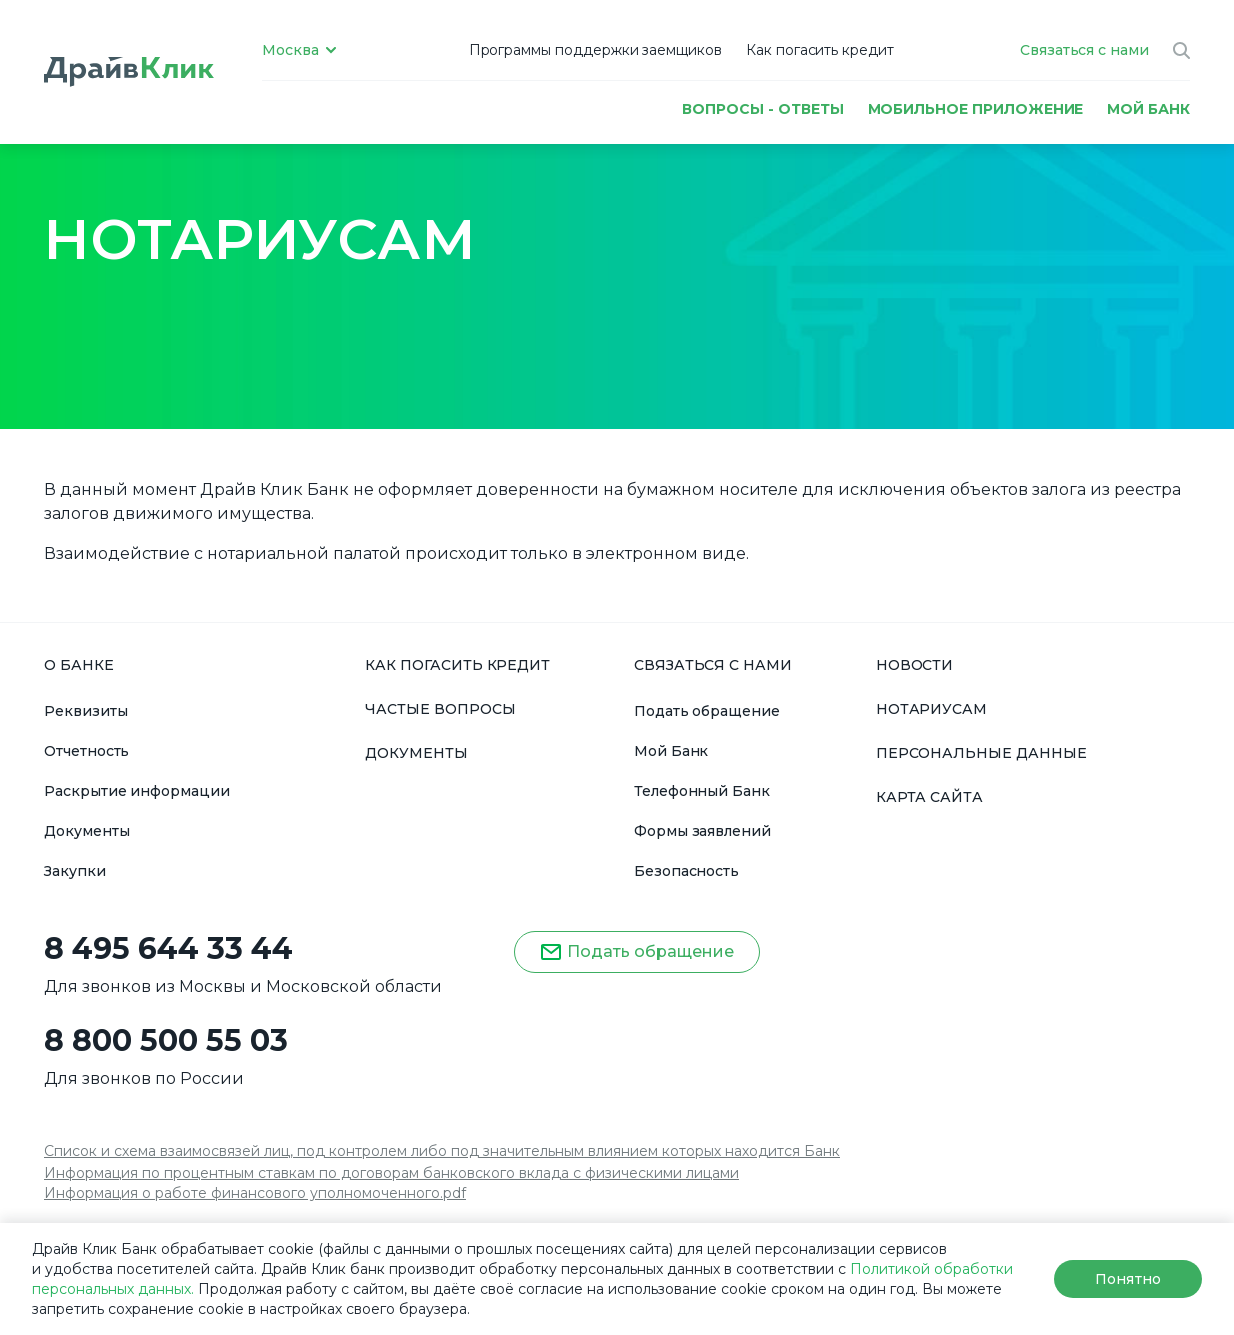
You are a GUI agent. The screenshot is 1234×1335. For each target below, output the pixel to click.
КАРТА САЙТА (929, 797)
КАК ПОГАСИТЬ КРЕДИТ (457, 665)
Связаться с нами (1084, 50)
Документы (87, 831)
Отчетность (86, 751)
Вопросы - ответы (762, 109)
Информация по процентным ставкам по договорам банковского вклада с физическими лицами (391, 1173)
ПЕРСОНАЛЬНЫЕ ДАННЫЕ (981, 753)
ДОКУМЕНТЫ (416, 753)
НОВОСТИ (915, 665)
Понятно (1127, 1279)
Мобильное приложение (976, 109)
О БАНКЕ (79, 665)
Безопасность (686, 871)
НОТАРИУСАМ (931, 709)
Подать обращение (707, 711)
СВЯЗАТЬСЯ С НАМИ (713, 665)
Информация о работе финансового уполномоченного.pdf (255, 1193)
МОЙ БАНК (1148, 109)
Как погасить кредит (820, 50)
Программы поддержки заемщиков (595, 50)
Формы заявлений (702, 831)
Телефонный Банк (702, 791)
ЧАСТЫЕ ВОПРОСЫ (440, 709)
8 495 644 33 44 (168, 949)
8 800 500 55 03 (166, 1041)
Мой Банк (671, 751)
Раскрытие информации (137, 791)
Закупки (75, 871)
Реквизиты (86, 711)
